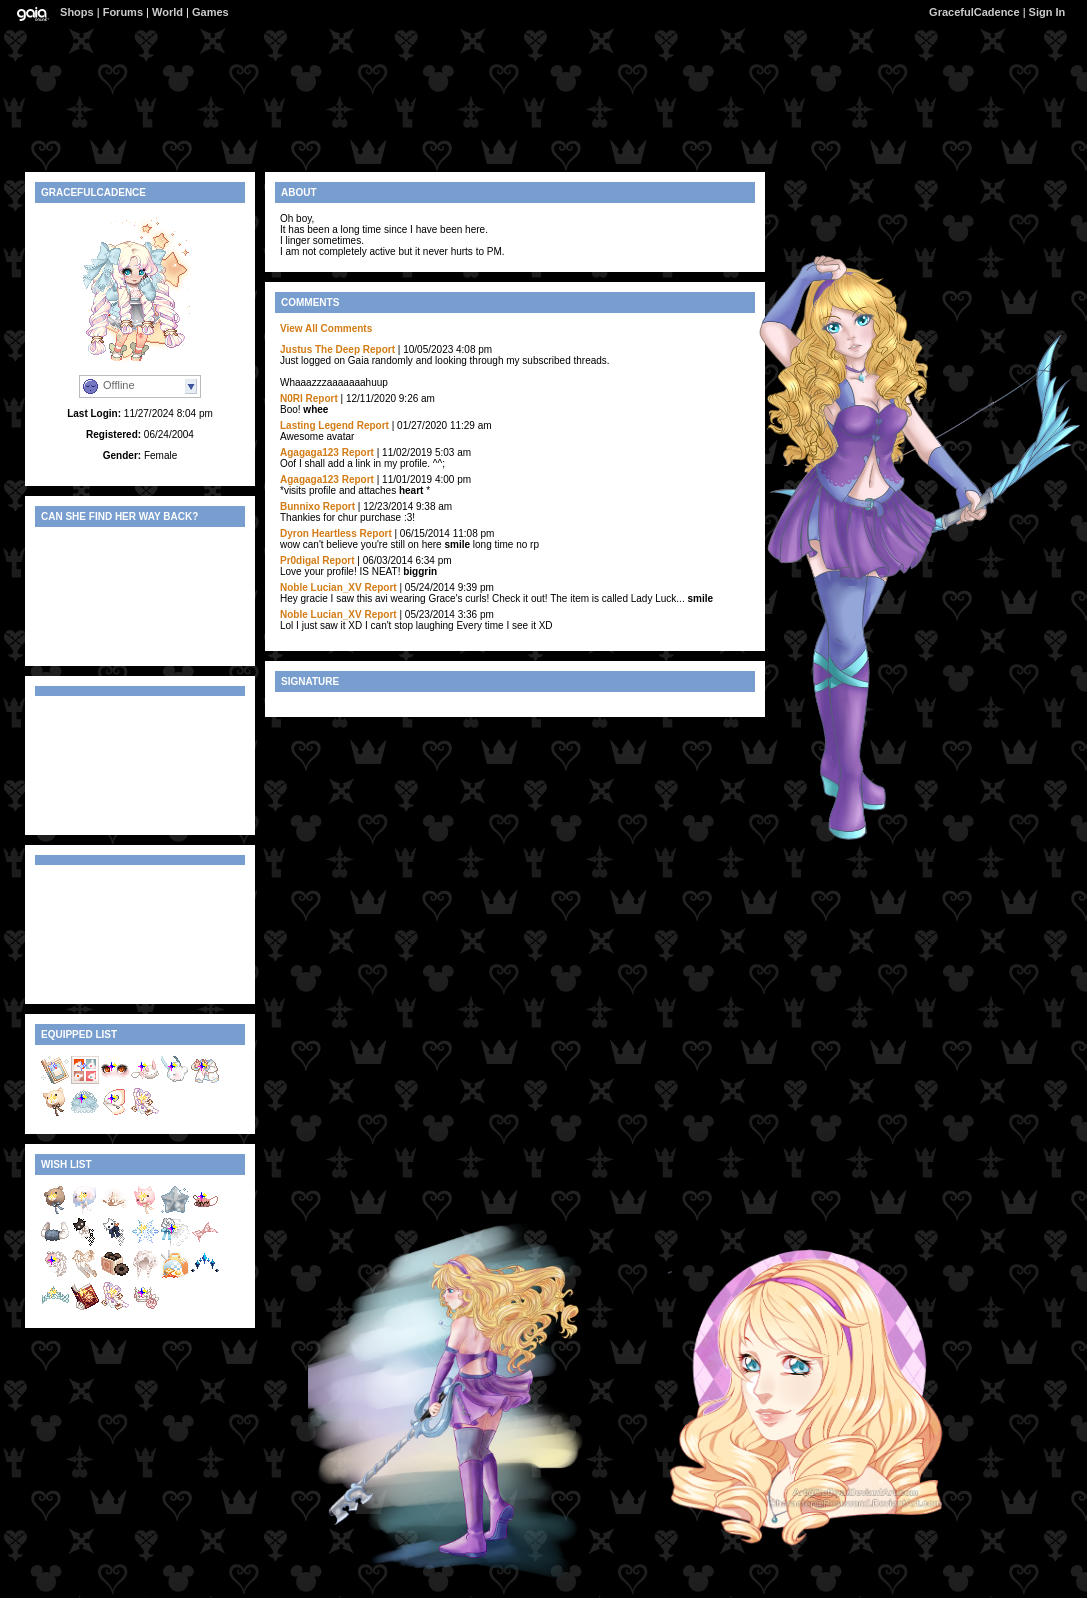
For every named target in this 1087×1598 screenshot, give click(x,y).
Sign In (1047, 12)
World (167, 12)
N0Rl (291, 398)
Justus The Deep (320, 349)
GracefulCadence (974, 12)
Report (379, 349)
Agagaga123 (309, 452)
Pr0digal (299, 560)
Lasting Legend (317, 425)
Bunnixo (300, 506)
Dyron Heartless (318, 533)
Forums (123, 12)
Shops (77, 12)
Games (210, 12)
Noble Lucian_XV (321, 587)
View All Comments (326, 328)
